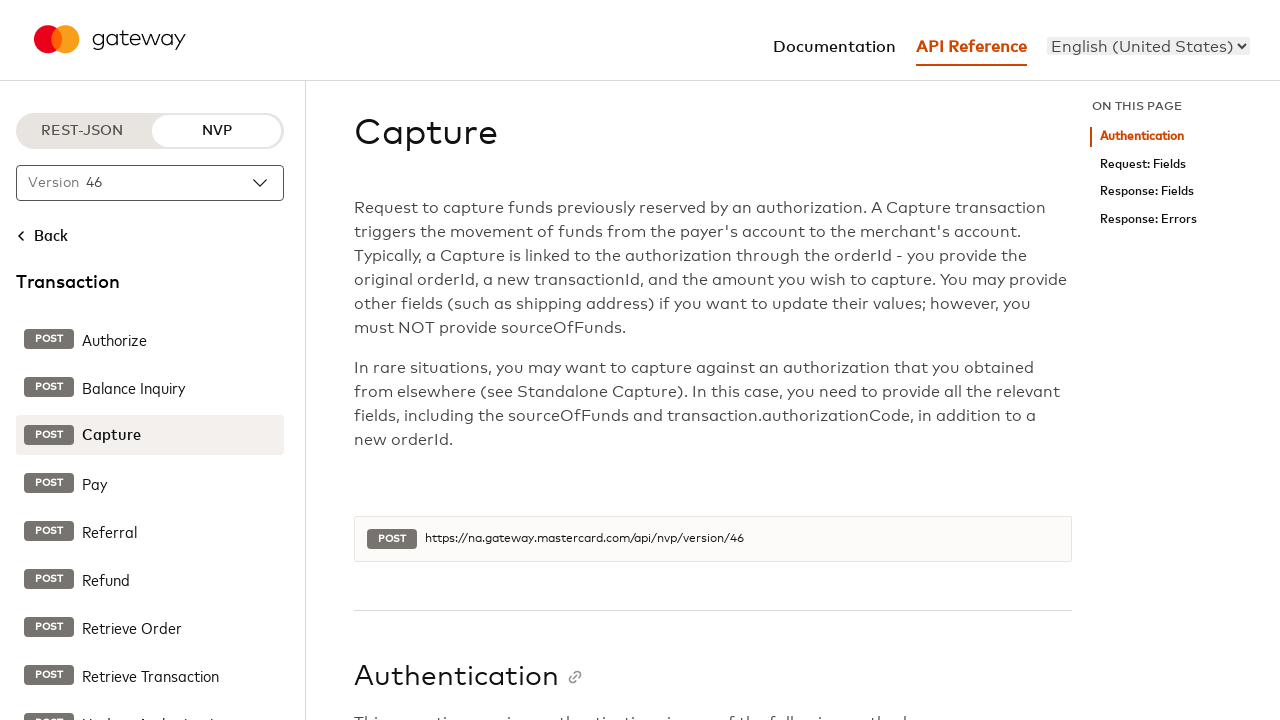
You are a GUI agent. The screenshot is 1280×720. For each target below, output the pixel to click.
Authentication (1142, 136)
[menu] (1148, 46)
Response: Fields (1147, 191)
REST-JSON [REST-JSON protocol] (82, 131)
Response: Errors (1148, 219)
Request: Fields (1143, 164)
